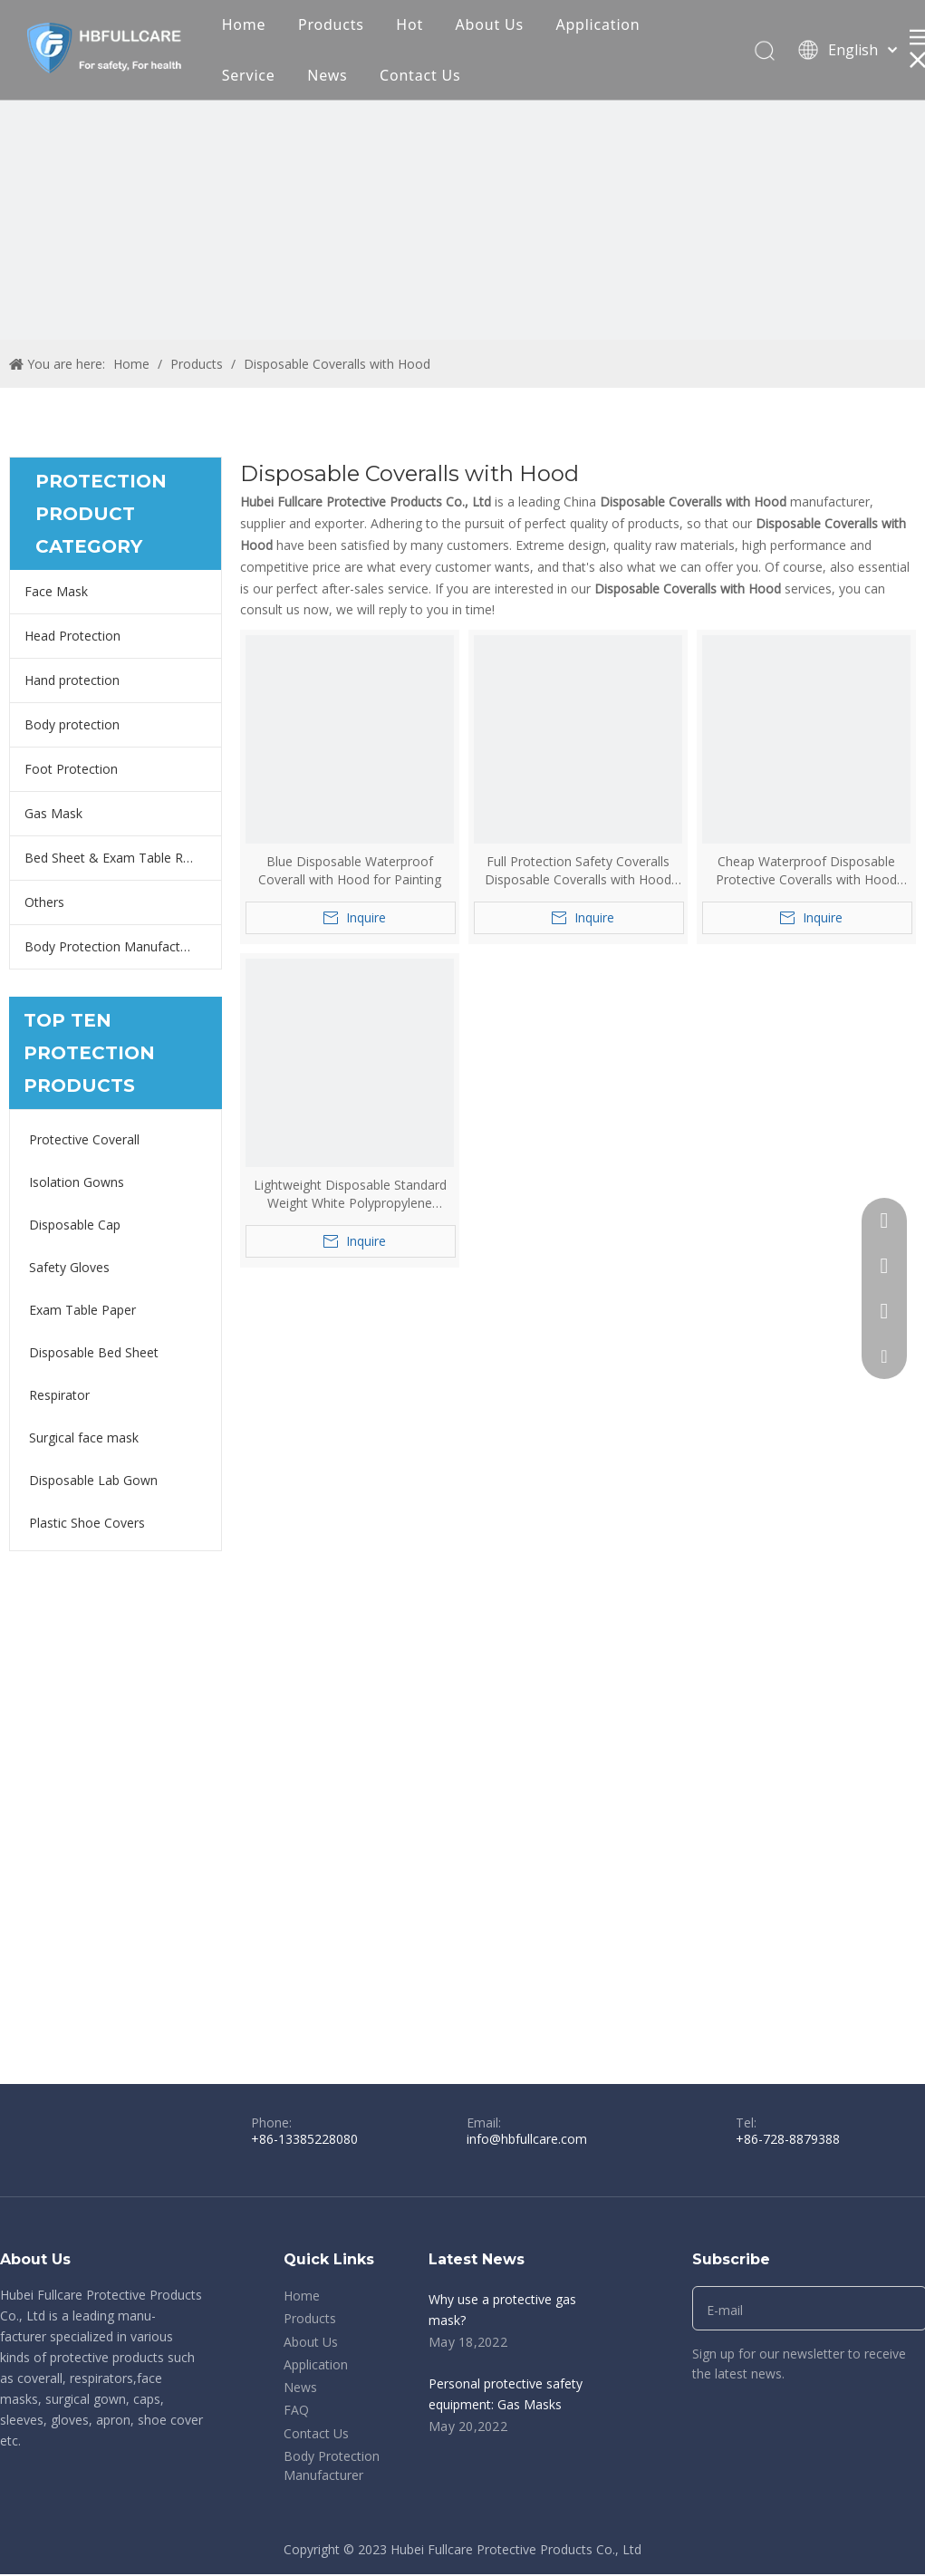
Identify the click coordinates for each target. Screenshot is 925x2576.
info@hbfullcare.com (527, 2138)
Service (248, 75)
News (327, 75)
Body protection (72, 724)
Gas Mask (53, 813)
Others (44, 902)
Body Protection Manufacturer (114, 946)
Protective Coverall (84, 1139)
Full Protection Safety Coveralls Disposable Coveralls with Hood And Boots (578, 871)
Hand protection (72, 680)
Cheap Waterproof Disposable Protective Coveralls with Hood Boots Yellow (806, 871)
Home (244, 24)
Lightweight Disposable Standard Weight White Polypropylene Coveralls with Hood (350, 1194)
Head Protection (72, 635)
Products (331, 24)
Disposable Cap (74, 1224)
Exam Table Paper (82, 1309)
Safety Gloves (69, 1267)
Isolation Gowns (76, 1182)
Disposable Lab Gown (93, 1480)
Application (597, 24)
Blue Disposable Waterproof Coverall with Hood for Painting (349, 870)
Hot (409, 24)
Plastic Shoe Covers (87, 1522)
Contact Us (420, 75)
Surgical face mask (84, 1437)
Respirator (59, 1395)
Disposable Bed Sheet (94, 1352)
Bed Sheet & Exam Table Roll (110, 857)
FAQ (296, 2409)
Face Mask (56, 591)
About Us (490, 24)
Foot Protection (71, 768)
